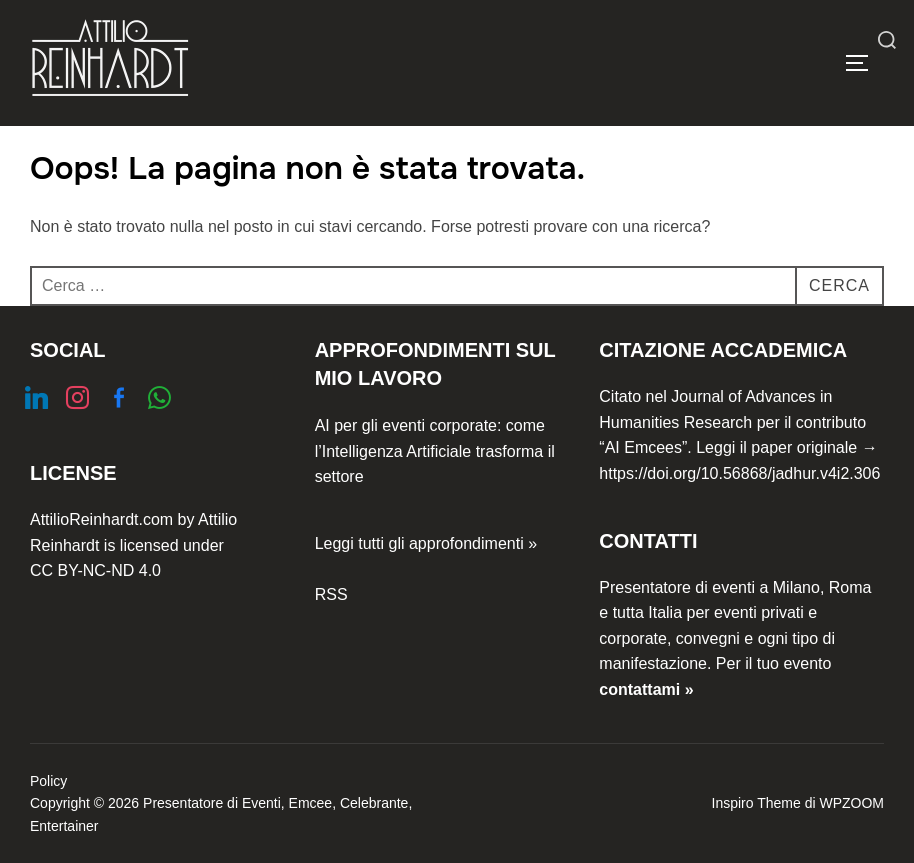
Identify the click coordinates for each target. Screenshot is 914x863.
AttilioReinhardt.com (101, 519)
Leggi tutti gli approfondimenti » (426, 543)
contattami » (646, 689)
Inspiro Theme (756, 803)
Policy (48, 781)
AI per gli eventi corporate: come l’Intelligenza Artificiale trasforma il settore (435, 451)
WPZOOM (851, 803)
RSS (331, 594)
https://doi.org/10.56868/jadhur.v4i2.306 (739, 473)
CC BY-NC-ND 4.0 (95, 570)
